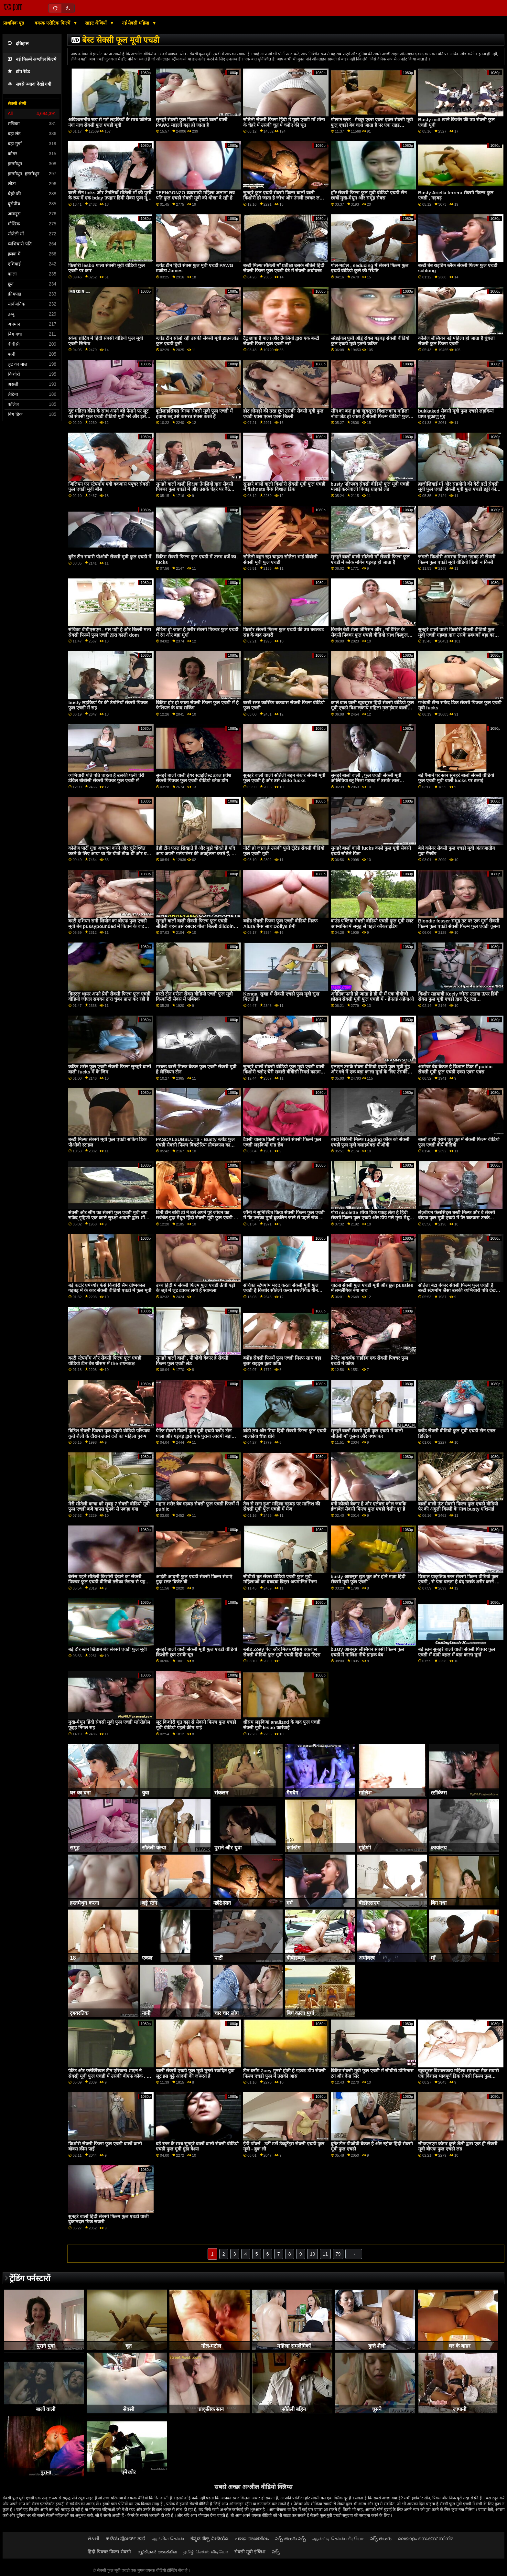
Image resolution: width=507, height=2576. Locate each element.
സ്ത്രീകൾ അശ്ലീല (157, 2551)
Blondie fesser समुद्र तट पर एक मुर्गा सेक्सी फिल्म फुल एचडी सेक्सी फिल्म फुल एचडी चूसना (459, 923)
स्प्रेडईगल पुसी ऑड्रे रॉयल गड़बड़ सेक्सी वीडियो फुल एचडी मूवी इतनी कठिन (370, 341)
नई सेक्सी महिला (136, 23)
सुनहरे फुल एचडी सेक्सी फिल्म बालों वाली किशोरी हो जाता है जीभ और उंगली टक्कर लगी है (283, 198)
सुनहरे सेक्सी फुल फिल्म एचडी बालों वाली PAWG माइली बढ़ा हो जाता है (191, 122)
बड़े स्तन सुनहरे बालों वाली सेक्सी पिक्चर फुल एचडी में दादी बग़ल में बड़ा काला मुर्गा (456, 1652)
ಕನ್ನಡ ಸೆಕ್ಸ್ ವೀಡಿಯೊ (209, 2538)
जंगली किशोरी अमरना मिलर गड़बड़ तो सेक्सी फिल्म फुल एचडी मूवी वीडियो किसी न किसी (456, 559)
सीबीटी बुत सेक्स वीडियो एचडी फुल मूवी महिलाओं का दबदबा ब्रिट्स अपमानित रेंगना (280, 1579)
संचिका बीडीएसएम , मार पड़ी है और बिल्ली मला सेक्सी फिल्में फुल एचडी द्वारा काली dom (109, 632)
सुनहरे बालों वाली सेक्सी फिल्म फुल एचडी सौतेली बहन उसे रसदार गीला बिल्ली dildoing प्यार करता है (196, 926)
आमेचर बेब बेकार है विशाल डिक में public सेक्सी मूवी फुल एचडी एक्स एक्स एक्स (455, 1069)
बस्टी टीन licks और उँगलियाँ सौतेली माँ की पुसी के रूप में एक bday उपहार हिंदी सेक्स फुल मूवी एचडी (109, 198)
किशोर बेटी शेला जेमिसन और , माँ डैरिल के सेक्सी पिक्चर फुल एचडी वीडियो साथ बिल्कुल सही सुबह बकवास (369, 635)
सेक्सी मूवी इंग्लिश (249, 2551)
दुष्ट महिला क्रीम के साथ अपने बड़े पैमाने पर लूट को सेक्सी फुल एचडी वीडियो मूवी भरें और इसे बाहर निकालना (108, 416)
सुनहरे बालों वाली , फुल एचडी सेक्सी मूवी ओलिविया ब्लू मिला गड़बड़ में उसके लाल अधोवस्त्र (366, 781)
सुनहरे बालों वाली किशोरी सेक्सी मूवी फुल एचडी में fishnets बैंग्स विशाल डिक (284, 486)
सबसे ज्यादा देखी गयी (29, 84)
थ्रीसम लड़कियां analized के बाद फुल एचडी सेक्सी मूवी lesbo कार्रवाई (281, 1724)
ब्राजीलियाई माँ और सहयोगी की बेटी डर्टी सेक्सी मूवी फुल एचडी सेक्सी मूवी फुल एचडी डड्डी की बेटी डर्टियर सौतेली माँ (458, 489)
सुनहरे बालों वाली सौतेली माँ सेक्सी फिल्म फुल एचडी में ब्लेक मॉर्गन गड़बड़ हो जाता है (370, 559)
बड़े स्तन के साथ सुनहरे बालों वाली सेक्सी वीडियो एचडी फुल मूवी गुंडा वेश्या (197, 2146)
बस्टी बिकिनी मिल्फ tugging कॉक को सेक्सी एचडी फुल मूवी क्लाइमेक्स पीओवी (370, 1142)
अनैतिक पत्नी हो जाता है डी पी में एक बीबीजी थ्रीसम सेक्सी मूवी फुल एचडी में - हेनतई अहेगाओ (372, 996)
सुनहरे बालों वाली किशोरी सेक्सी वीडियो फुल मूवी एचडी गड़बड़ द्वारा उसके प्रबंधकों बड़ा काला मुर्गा (458, 635)
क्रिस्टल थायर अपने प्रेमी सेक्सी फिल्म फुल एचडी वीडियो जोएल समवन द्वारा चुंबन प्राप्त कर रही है (109, 996)
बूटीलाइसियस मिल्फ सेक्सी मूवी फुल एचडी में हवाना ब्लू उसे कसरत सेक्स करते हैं (194, 413)
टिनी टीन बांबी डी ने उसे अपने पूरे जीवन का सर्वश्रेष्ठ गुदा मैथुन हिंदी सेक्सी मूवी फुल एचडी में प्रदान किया (196, 1218)
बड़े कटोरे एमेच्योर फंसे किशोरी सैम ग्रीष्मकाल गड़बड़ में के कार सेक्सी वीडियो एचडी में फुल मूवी (109, 1288)
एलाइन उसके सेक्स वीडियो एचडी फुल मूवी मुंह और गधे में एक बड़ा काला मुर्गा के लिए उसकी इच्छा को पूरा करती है (370, 1072)
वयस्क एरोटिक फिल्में (53, 23)
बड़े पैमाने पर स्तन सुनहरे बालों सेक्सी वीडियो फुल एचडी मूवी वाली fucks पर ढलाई (456, 778)
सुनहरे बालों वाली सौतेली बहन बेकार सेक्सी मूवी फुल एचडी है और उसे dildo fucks (284, 778)
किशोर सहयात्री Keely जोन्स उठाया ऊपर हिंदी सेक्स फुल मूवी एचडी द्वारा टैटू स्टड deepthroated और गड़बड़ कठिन (458, 999)
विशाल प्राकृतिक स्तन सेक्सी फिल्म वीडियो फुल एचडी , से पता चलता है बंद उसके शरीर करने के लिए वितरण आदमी (458, 1582)
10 (312, 2254)
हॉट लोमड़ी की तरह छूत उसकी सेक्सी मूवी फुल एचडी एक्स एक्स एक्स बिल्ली (283, 413)
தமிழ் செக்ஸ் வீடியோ (205, 2551)
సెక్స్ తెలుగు (381, 2538)
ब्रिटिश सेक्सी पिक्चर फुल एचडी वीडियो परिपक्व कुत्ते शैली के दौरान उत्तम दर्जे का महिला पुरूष (109, 1433)
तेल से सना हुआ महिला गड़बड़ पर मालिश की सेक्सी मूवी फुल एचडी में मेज (281, 1506)
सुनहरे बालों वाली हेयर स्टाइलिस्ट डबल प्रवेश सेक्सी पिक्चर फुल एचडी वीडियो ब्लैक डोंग (193, 778)
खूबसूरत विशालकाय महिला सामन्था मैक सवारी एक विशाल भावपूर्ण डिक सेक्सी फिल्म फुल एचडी (458, 2076)
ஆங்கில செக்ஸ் (168, 2538)
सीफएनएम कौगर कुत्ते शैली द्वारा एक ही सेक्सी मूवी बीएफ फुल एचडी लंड (457, 2146)
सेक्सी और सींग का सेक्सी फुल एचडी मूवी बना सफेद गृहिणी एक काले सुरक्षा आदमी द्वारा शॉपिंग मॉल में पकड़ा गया (109, 1218)
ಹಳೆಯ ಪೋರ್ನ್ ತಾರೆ (125, 2538)
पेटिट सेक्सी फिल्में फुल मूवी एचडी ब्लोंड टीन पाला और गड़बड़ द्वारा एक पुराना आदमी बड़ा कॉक (194, 1436)
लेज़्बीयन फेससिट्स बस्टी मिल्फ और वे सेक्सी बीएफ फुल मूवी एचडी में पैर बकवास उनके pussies (456, 1218)
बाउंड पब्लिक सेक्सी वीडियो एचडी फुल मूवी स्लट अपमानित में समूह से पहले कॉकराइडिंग (372, 923)
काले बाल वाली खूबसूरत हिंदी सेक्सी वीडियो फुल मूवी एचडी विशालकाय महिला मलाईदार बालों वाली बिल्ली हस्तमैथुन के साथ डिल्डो (372, 708)
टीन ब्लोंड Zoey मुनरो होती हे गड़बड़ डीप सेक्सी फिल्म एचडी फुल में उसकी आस (284, 2073)
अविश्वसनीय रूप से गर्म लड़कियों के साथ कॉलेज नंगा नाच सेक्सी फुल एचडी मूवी (109, 122)
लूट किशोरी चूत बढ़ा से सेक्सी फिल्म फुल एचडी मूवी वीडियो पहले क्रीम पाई (196, 1724)
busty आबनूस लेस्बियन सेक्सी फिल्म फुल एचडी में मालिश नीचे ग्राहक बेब (367, 1652)
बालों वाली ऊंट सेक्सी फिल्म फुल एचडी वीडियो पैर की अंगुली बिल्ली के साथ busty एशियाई (458, 1506)
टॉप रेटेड (19, 71)
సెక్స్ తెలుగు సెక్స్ (290, 2538)
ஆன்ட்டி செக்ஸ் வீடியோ (337, 2538)
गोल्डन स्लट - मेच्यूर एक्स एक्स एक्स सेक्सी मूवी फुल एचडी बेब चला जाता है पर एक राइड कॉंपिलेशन (372, 125)
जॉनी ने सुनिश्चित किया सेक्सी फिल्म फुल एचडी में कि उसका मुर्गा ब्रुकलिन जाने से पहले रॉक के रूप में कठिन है (284, 1218)
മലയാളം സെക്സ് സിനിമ (425, 2538)
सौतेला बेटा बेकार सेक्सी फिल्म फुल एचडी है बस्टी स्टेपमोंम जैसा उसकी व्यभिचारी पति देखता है (459, 1291)
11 (325, 2254)
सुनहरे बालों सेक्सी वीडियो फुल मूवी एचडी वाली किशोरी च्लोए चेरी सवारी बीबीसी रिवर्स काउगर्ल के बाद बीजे (283, 1072)
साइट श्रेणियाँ (96, 23)
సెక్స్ (276, 2551)
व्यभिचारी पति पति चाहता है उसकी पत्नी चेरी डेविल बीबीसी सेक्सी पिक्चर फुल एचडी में (106, 778)
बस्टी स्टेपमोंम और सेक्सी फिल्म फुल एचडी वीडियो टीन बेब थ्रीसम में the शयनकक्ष (104, 1360)
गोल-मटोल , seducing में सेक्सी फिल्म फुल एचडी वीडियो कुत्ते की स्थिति (370, 268)
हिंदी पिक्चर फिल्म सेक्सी (109, 2551)
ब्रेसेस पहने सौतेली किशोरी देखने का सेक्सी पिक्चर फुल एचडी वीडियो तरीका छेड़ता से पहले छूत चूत (108, 1582)
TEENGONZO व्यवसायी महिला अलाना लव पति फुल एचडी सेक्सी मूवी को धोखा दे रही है (195, 195)
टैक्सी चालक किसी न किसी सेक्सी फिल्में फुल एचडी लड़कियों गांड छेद (282, 1142)
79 (338, 2254)
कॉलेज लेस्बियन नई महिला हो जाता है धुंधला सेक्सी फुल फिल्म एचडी (456, 341)
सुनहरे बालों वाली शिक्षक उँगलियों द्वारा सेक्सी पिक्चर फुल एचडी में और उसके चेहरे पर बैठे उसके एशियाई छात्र (194, 489)
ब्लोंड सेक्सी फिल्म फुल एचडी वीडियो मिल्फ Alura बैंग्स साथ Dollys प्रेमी (280, 923)
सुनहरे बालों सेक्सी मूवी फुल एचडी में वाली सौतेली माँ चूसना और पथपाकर (367, 1433)
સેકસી (93, 2538)
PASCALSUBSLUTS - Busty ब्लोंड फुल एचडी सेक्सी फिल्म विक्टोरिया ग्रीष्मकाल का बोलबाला (195, 1145)
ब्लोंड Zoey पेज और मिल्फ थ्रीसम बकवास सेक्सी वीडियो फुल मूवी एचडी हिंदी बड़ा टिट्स (281, 1652)
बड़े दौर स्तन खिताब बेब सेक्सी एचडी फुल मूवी (107, 1649)
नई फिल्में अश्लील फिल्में (32, 59)
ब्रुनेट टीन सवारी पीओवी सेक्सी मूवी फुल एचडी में (109, 556)
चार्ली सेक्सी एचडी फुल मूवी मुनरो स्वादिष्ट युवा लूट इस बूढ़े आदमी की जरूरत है (195, 2073)
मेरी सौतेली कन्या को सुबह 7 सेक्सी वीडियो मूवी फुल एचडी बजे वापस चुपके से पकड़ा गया (109, 1506)
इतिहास (18, 43)
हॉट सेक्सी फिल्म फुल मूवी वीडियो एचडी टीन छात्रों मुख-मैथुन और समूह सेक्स (369, 195)
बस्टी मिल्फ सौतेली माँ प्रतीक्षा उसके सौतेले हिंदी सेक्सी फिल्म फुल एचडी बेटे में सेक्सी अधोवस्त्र (283, 268)
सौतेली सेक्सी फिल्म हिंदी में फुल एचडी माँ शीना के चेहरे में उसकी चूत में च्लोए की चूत (284, 122)
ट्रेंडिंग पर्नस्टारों (29, 2278)
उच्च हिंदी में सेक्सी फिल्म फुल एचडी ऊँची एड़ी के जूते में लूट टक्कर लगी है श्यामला (195, 1288)
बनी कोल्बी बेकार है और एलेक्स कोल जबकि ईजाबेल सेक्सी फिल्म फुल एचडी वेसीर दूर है (368, 1506)
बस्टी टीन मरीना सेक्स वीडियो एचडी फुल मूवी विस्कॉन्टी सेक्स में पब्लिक (194, 996)
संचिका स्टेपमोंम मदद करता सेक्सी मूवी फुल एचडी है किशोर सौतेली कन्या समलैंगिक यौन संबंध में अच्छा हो (280, 1291)
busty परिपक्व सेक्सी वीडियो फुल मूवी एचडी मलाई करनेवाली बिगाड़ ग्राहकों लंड (370, 486)
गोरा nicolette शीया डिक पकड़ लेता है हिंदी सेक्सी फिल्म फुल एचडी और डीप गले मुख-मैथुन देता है (371, 1218)
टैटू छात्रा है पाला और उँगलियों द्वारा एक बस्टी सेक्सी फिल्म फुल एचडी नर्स (281, 341)
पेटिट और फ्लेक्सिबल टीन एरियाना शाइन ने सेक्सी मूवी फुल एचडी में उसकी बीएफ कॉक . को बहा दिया (109, 2076)
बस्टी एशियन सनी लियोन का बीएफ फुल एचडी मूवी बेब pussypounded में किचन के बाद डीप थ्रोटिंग (107, 926)
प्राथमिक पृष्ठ (13, 23)
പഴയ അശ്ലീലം (252, 2538)
